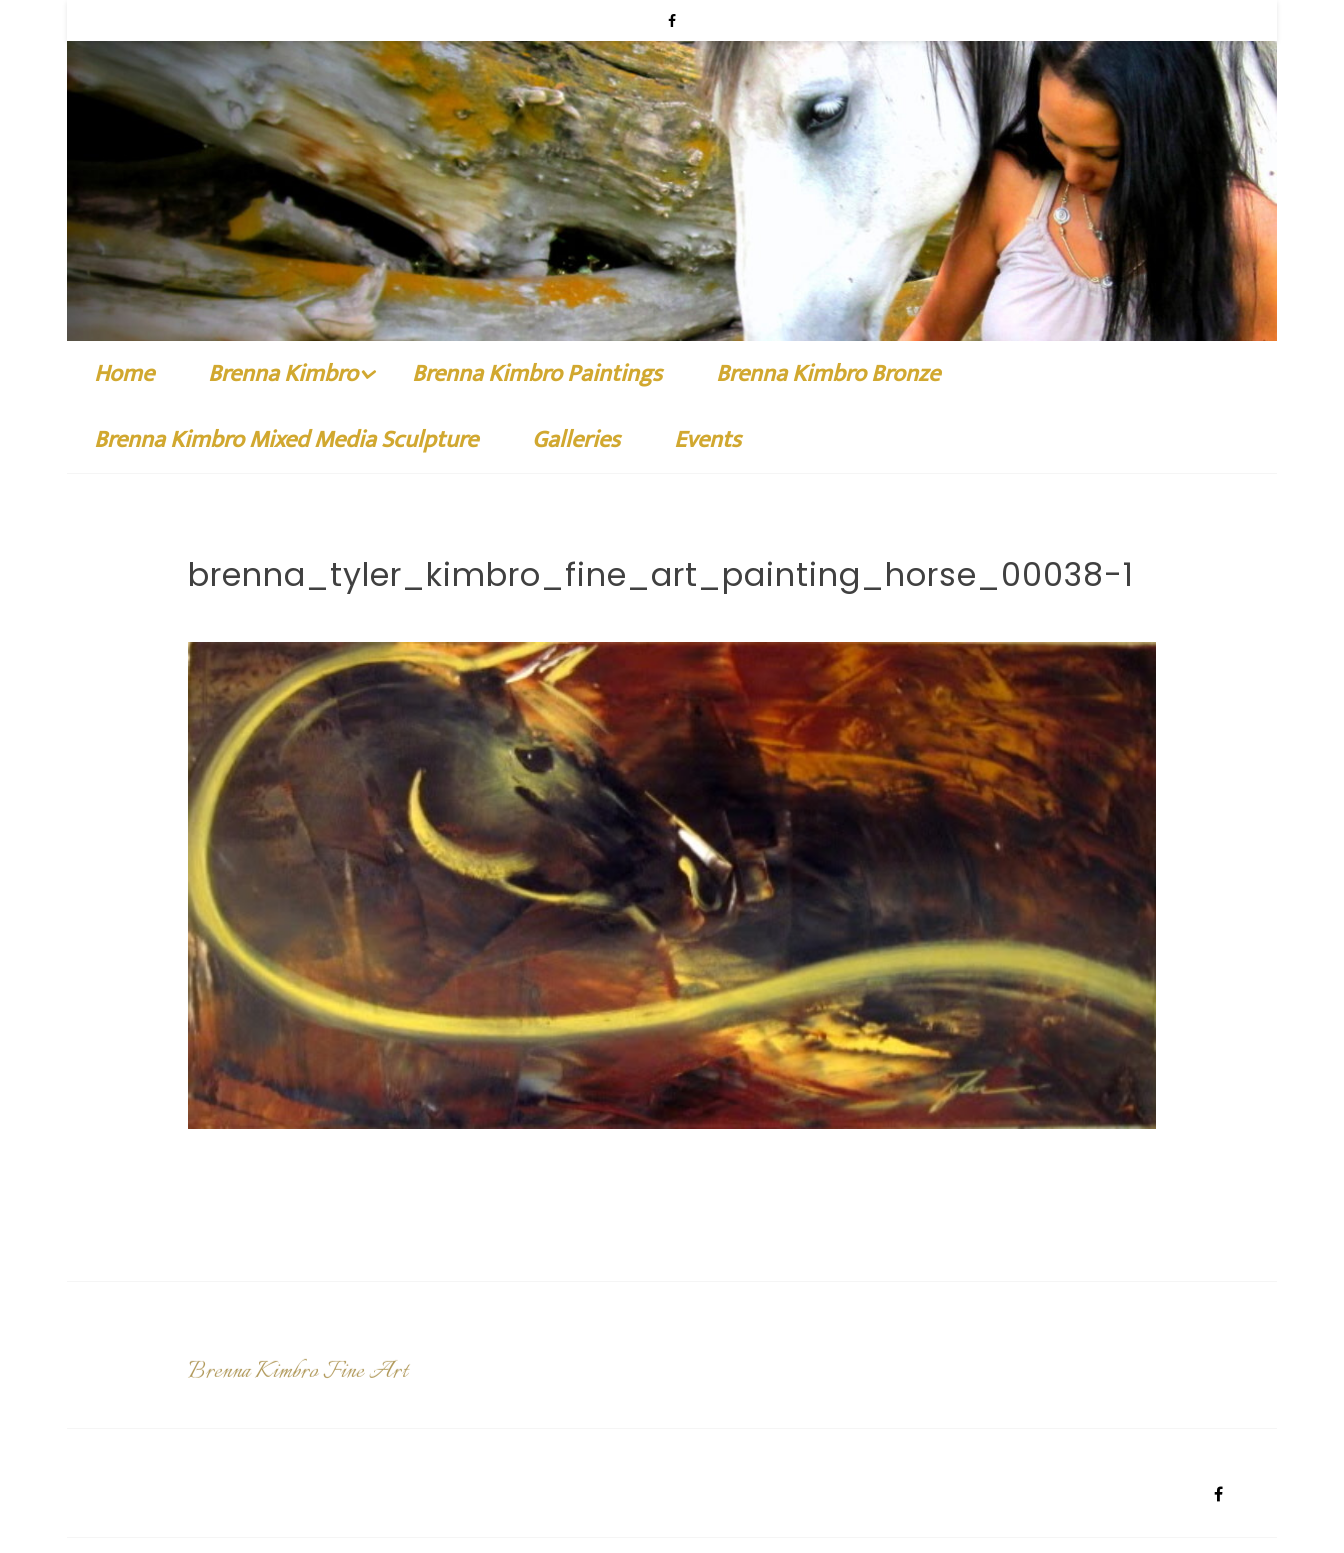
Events (707, 440)
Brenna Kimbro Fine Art (297, 1376)
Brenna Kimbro (283, 374)
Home (124, 374)
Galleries (576, 440)
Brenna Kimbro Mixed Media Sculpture (286, 440)
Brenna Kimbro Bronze (828, 374)
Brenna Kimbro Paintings (537, 374)
